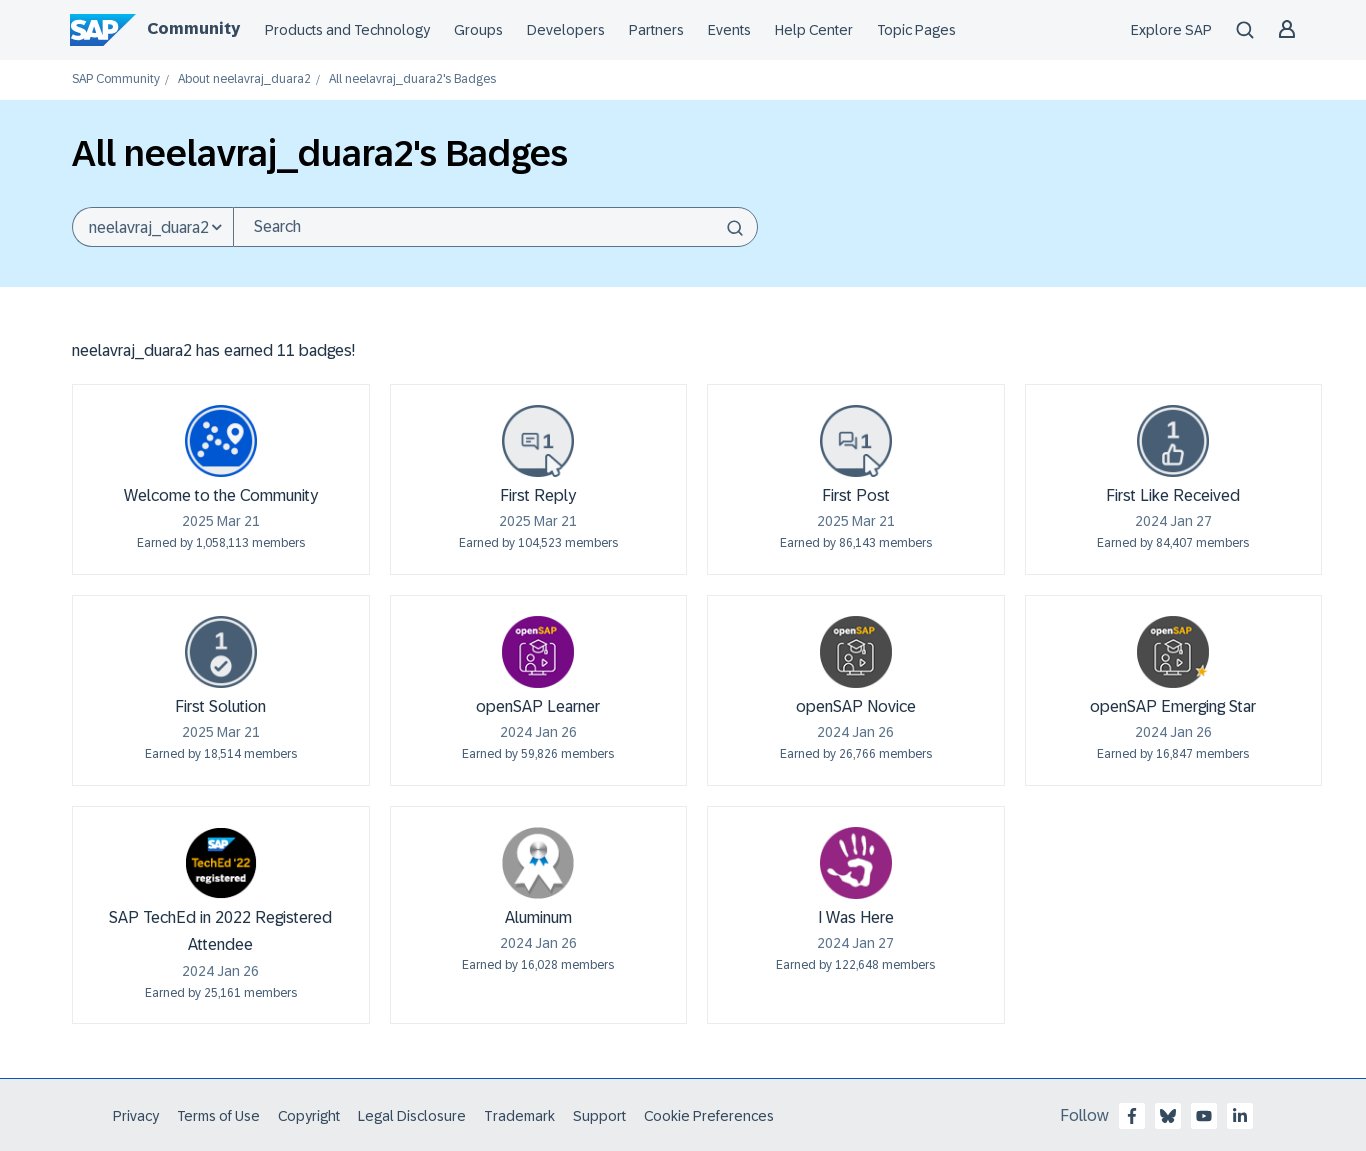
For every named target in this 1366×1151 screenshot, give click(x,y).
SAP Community (116, 79)
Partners (656, 30)
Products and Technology (347, 30)
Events (729, 30)
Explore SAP (1171, 30)
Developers (566, 30)
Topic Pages (916, 30)
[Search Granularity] (152, 227)
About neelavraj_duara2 (244, 79)
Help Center (814, 30)
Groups (478, 30)
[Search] (495, 227)
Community (193, 28)
